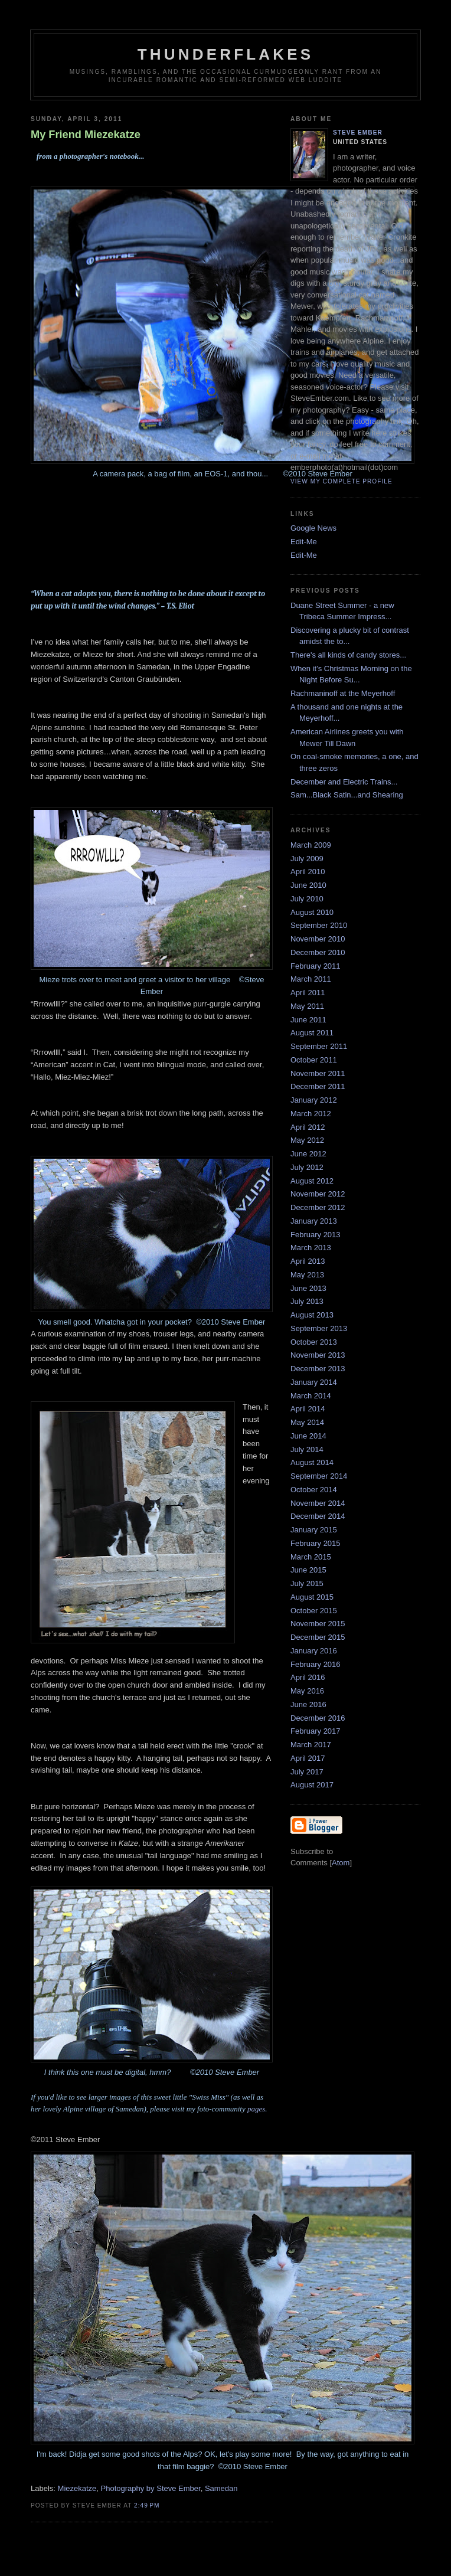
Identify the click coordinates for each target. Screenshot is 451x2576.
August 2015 (312, 1597)
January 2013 (313, 1221)
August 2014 (312, 1462)
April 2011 (307, 992)
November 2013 (317, 1355)
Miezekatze (77, 2488)
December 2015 (317, 1637)
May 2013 (307, 1274)
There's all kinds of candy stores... (348, 654)
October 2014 (313, 1489)
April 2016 (307, 1677)
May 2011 (307, 1006)
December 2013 (317, 1368)
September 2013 (318, 1328)
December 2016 (317, 1718)
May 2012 (307, 1140)
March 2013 (310, 1247)
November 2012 (317, 1193)
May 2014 (307, 1422)
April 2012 (307, 1127)
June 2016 (308, 1704)
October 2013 (313, 1342)
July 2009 (306, 858)
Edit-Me (303, 541)
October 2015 (313, 1610)
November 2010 (317, 938)
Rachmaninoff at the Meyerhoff (342, 693)
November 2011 (317, 1073)
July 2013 (306, 1301)
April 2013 (307, 1261)
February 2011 (315, 966)
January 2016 (313, 1650)
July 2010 (306, 898)
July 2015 (306, 1583)
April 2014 (307, 1408)
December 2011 (317, 1086)
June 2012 (308, 1153)
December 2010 (317, 952)
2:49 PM (146, 2505)
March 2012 (310, 1113)
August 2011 (312, 1032)
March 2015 (310, 1556)
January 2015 (313, 1529)
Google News (313, 528)
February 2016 (315, 1664)
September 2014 (318, 1476)
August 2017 (312, 1784)
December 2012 (317, 1207)
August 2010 (312, 912)
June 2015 (308, 1569)
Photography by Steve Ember (151, 2488)
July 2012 (306, 1167)
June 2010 (308, 885)
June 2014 (308, 1435)
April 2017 (307, 1758)
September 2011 (318, 1046)
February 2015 (315, 1543)
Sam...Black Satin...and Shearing (346, 794)
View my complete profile (341, 481)
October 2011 (313, 1059)
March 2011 (310, 979)
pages (256, 2108)
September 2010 (318, 925)
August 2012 (312, 1180)
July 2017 (306, 1771)
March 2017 (310, 1744)
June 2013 (308, 1288)
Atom (340, 1862)
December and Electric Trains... (343, 781)
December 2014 (317, 1516)
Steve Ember (358, 132)
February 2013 (315, 1234)
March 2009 (310, 845)
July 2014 (306, 1449)
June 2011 (308, 1019)
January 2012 (313, 1100)
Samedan (221, 2488)
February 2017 (315, 1731)
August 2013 (312, 1314)
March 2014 (310, 1395)
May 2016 (307, 1690)
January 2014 (313, 1382)
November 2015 (317, 1623)
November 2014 (317, 1503)
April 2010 (307, 871)
